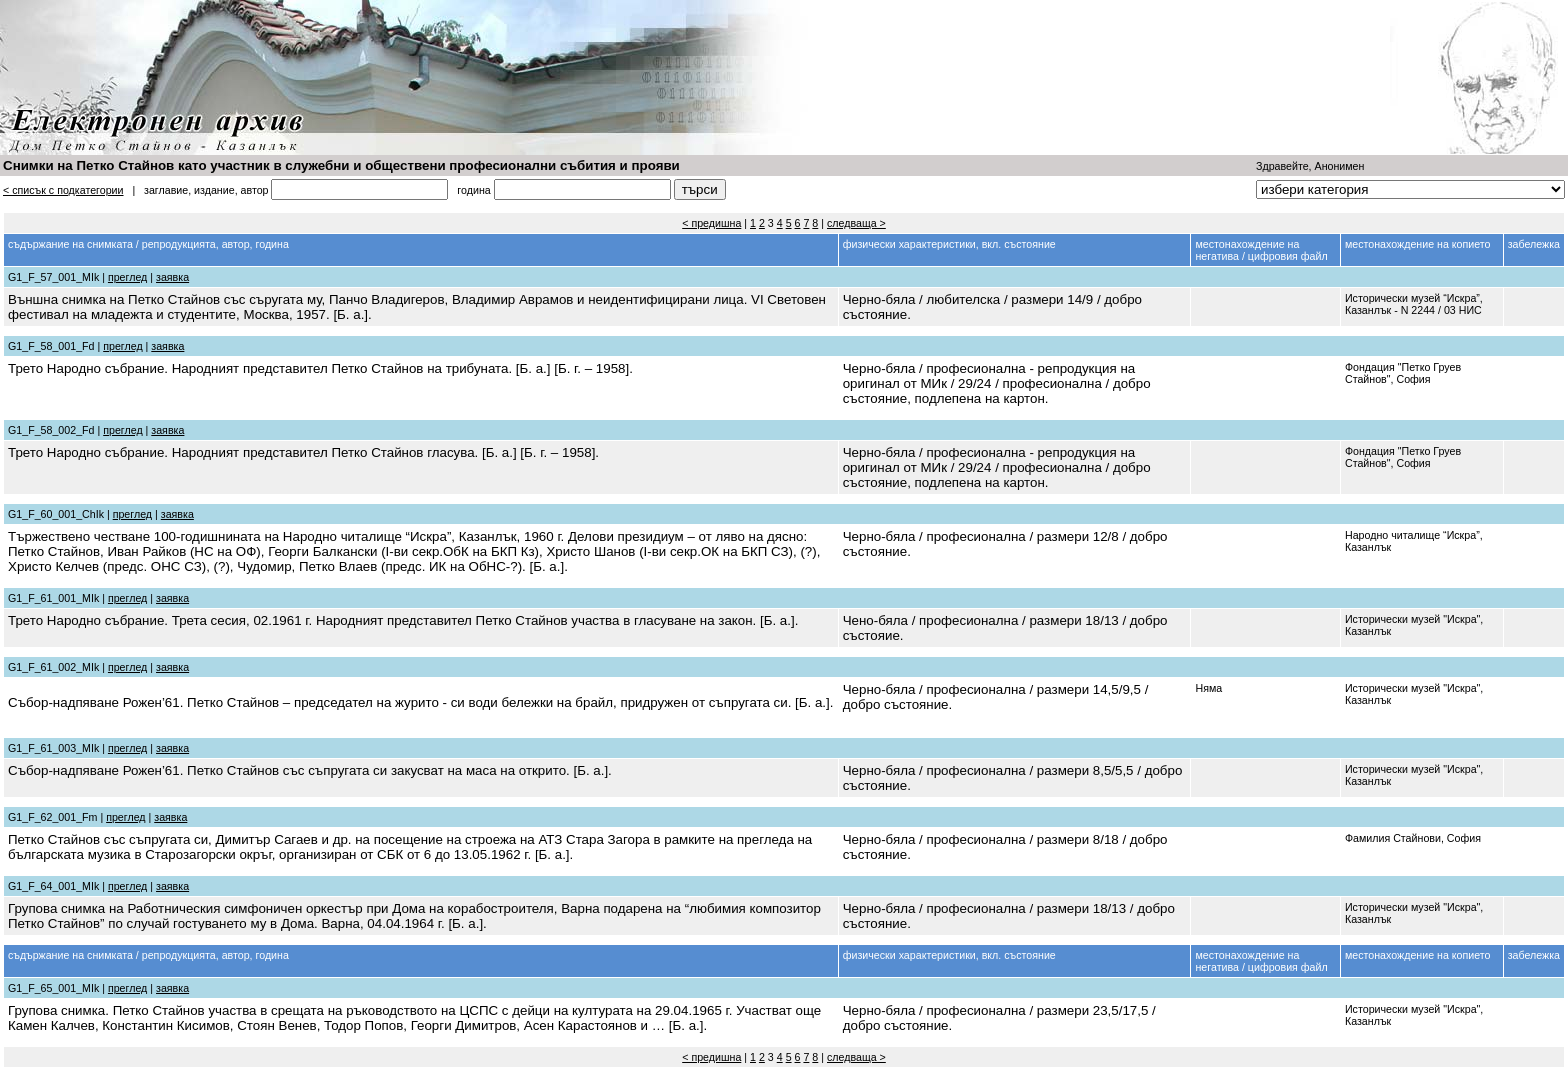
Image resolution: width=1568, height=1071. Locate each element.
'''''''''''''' (1410, 189)
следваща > (856, 223)
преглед (127, 277)
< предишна (711, 223)
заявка (172, 277)
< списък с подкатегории (63, 190)
